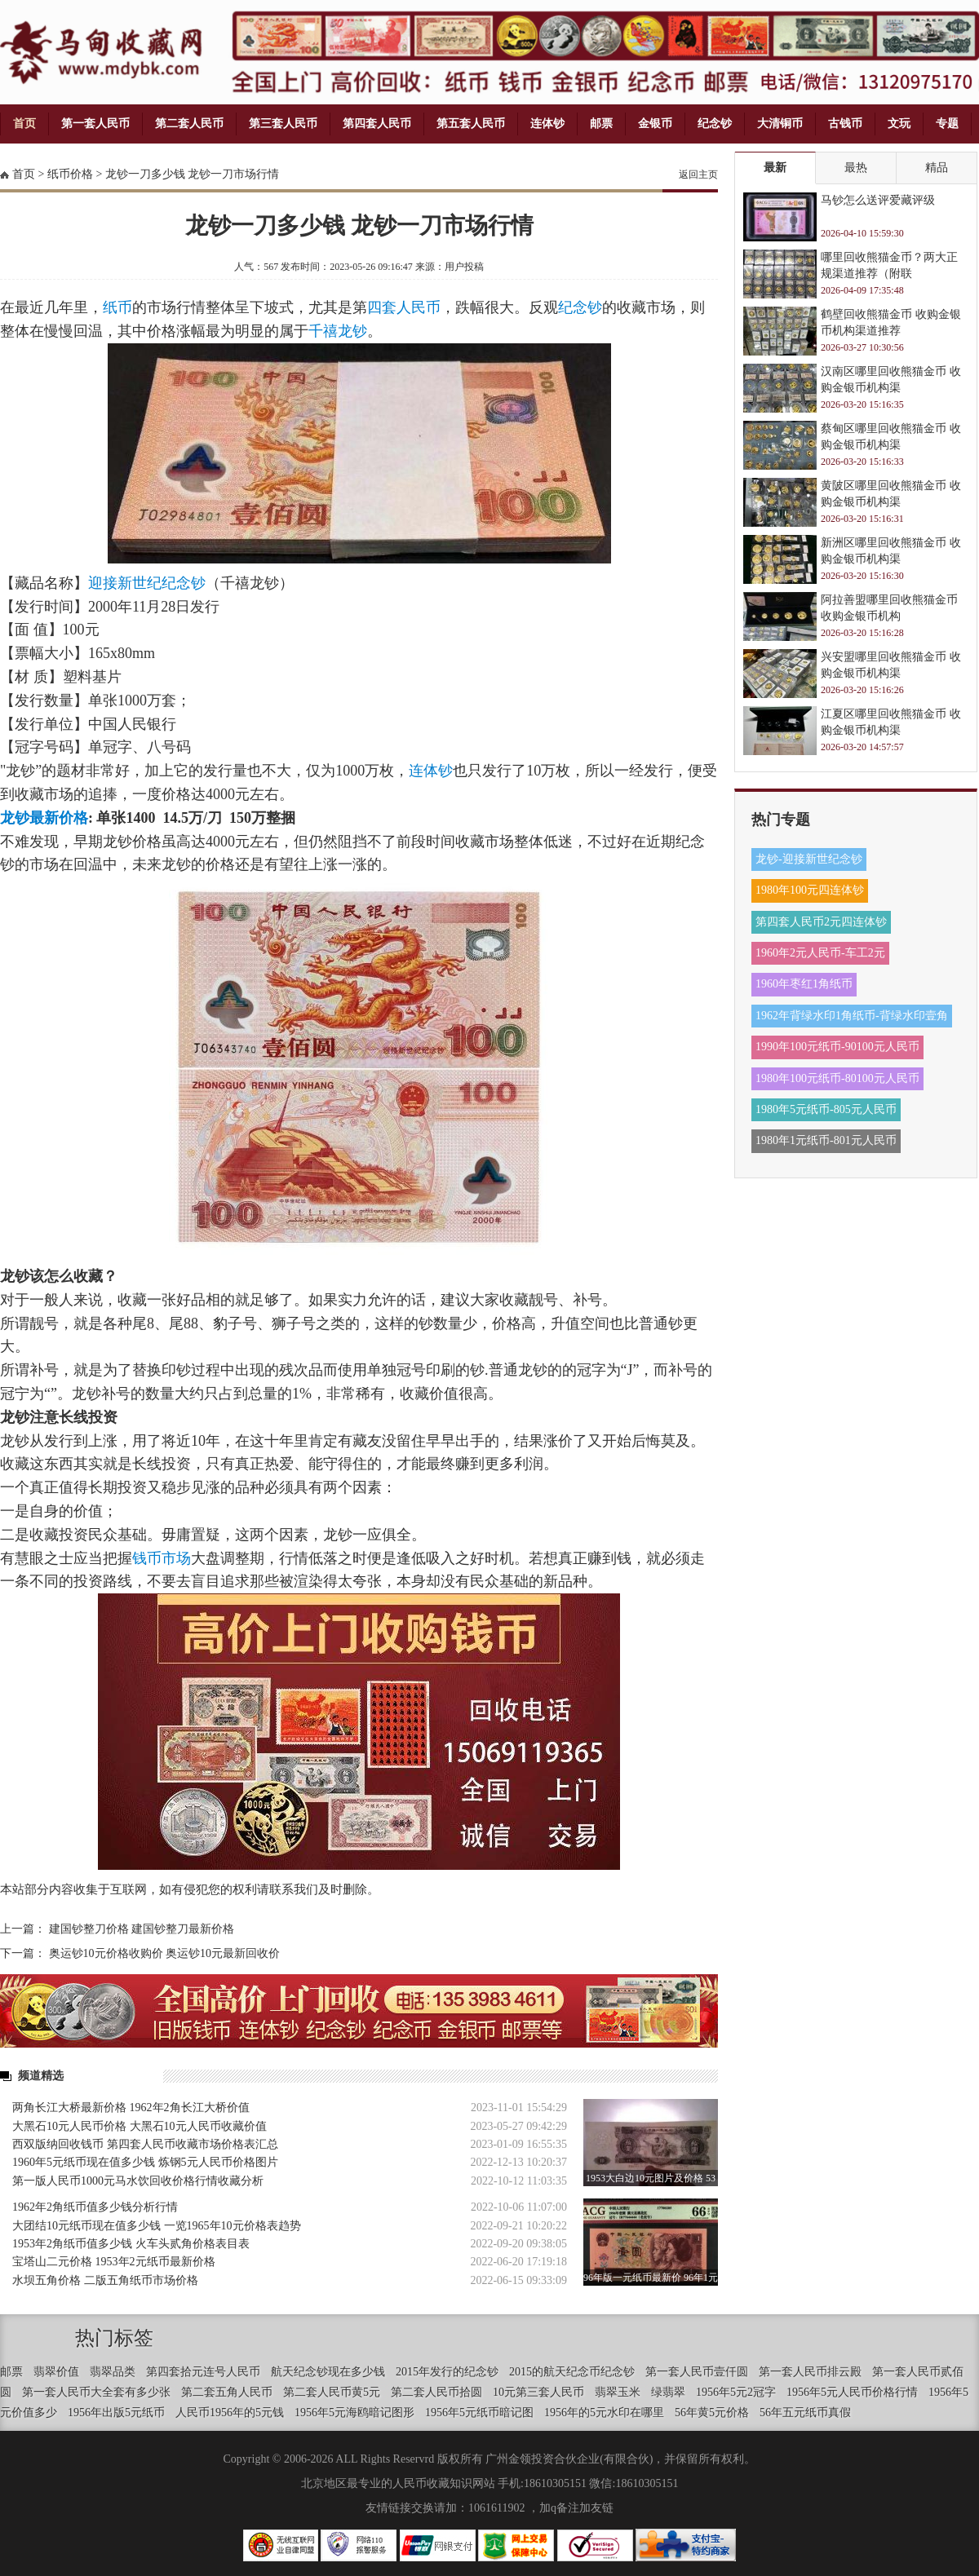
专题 (947, 123)
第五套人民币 (470, 123)
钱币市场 (161, 1558)
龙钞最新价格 (44, 818)
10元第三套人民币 (538, 2392)
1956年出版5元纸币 (116, 2412)
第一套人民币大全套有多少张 (96, 2392)
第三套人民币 (283, 123)
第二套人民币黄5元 (331, 2392)
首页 (24, 123)
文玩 (899, 123)
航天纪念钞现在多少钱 (328, 2372)
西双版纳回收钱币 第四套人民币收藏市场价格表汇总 (145, 2144)
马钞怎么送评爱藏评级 (878, 200)
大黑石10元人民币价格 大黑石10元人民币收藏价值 (139, 2126)
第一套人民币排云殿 (810, 2372)
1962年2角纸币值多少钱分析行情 (95, 2207)
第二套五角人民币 (226, 2392)
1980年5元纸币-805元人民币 (826, 1109)
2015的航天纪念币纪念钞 (572, 2372)
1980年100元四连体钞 (809, 890)
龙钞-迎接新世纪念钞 (808, 859)
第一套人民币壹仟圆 (696, 2372)
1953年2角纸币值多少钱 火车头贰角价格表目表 (131, 2244)
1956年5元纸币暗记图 (479, 2412)
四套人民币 (404, 307)
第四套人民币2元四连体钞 (821, 922)
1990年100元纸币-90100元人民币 (837, 1047)
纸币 (117, 307)
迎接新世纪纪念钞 (147, 583)
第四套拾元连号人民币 (203, 2372)
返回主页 (698, 174)
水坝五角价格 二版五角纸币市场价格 (105, 2280)
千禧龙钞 (337, 331)
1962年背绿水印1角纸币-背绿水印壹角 (851, 1016)
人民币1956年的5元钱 (229, 2412)
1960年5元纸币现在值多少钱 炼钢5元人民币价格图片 (145, 2162)
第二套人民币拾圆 (436, 2392)
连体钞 (547, 123)
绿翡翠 (668, 2392)
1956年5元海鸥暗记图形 (354, 2412)
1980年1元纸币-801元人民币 (826, 1140)
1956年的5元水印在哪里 (604, 2412)
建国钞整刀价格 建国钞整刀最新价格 (142, 1929)
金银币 (655, 123)
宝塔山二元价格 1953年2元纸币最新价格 (113, 2262)
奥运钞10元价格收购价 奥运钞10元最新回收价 (165, 1953)
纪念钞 (715, 123)
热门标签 (114, 2337)
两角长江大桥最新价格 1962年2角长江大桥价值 (131, 2107)
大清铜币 (780, 123)
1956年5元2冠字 (736, 2392)
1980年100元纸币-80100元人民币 (837, 1078)
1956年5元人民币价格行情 (852, 2392)
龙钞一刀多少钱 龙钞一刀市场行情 (192, 174)
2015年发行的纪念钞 (447, 2372)
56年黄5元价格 (712, 2412)
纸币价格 (70, 174)
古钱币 (845, 123)
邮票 (601, 123)
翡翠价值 (56, 2372)
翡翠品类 (112, 2372)
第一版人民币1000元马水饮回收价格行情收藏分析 (138, 2181)
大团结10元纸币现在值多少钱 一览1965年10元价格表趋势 (156, 2226)
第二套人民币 (189, 123)
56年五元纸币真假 (805, 2412)
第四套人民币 (377, 123)
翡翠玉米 (617, 2392)
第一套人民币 (95, 123)
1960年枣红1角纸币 (804, 984)
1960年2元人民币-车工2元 (820, 953)
